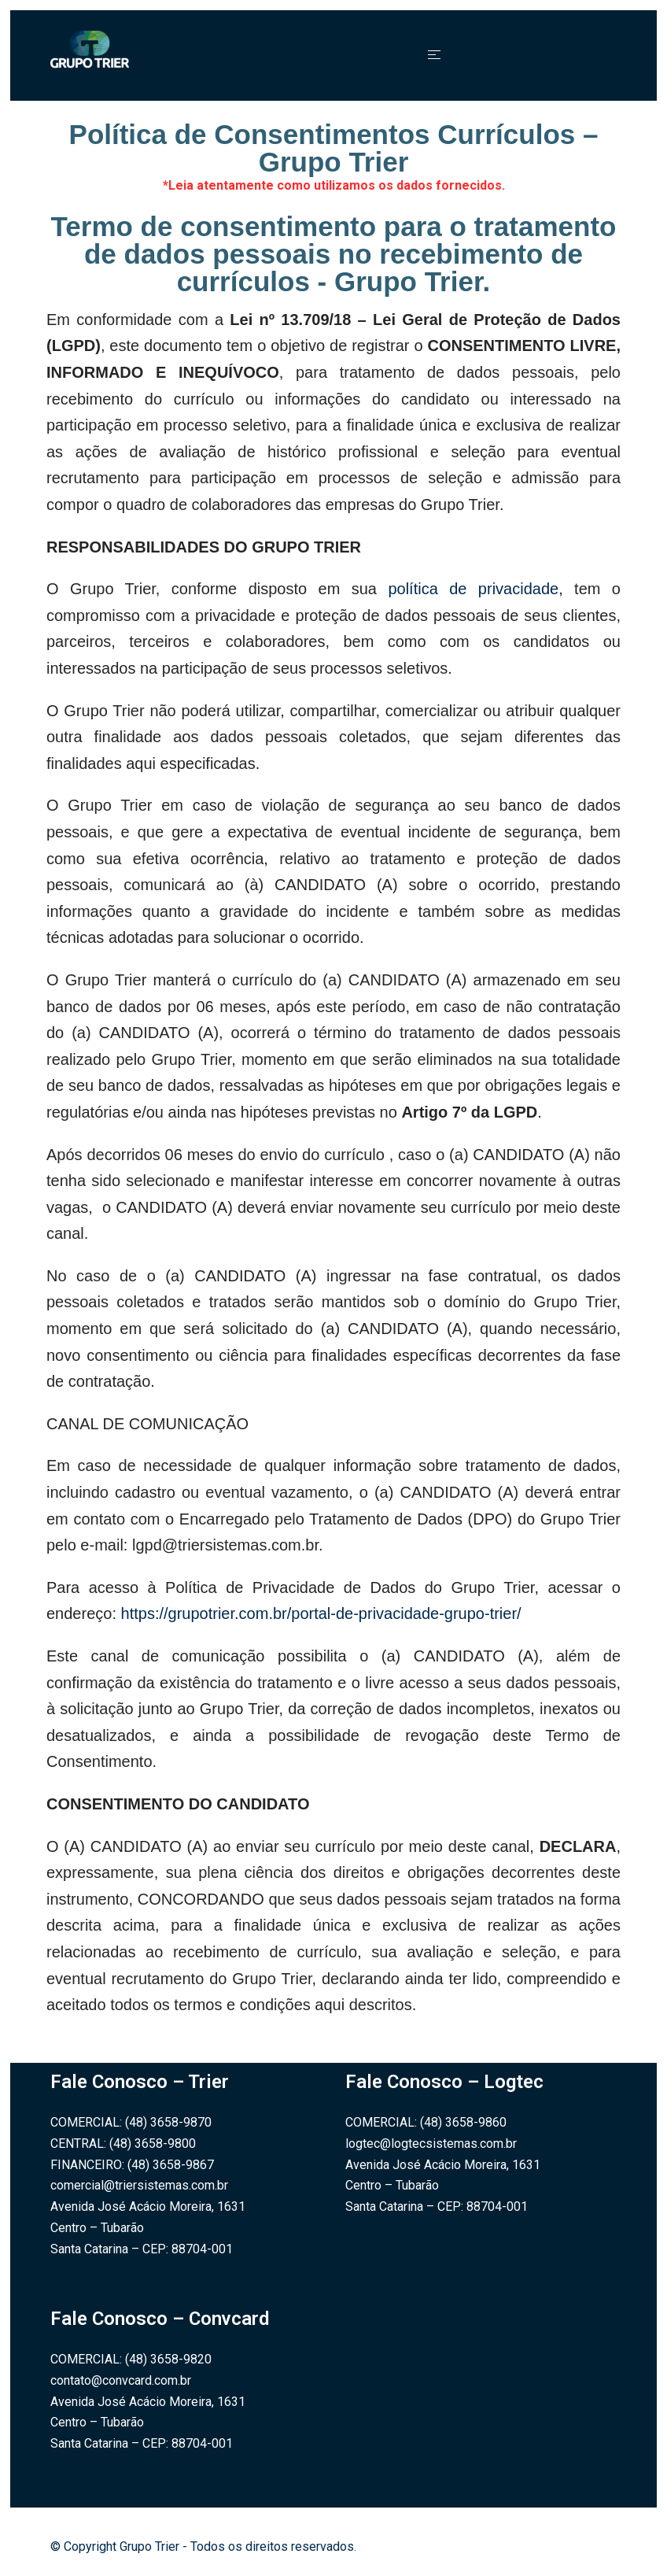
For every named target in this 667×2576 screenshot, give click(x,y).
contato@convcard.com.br (120, 2380)
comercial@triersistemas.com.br (139, 2185)
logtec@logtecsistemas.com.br (431, 2143)
